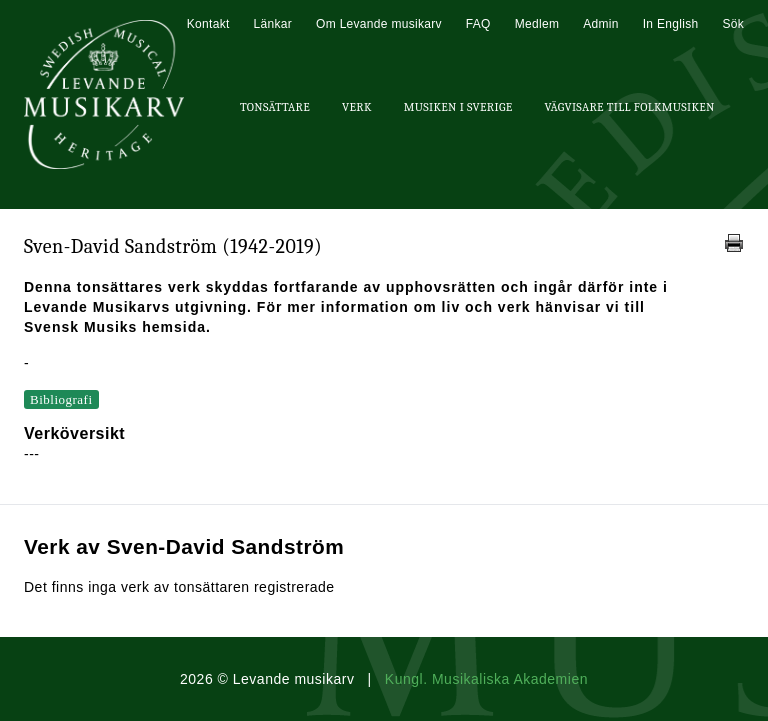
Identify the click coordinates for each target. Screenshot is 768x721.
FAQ (478, 24)
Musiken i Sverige (458, 107)
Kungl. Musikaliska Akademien (486, 679)
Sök (733, 24)
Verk (357, 107)
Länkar (273, 24)
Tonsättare (275, 107)
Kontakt (208, 24)
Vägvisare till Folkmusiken (629, 107)
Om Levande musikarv (379, 24)
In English (671, 24)
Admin (601, 24)
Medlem (537, 24)
